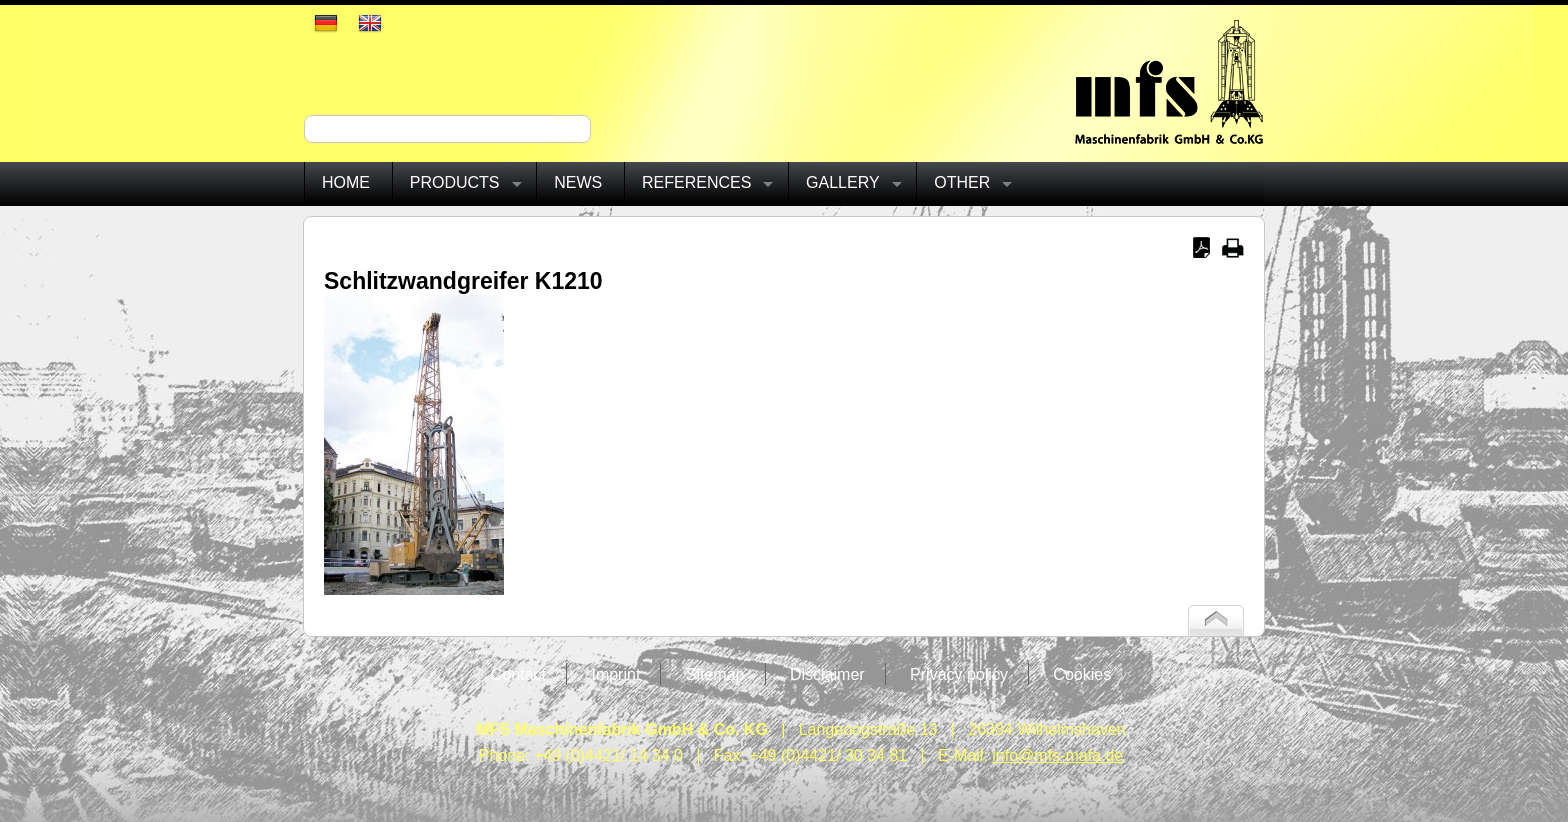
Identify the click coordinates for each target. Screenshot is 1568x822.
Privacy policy (959, 674)
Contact (518, 674)
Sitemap (715, 674)
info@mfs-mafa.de (1057, 755)
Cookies (1082, 674)
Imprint (615, 674)
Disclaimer (827, 674)
